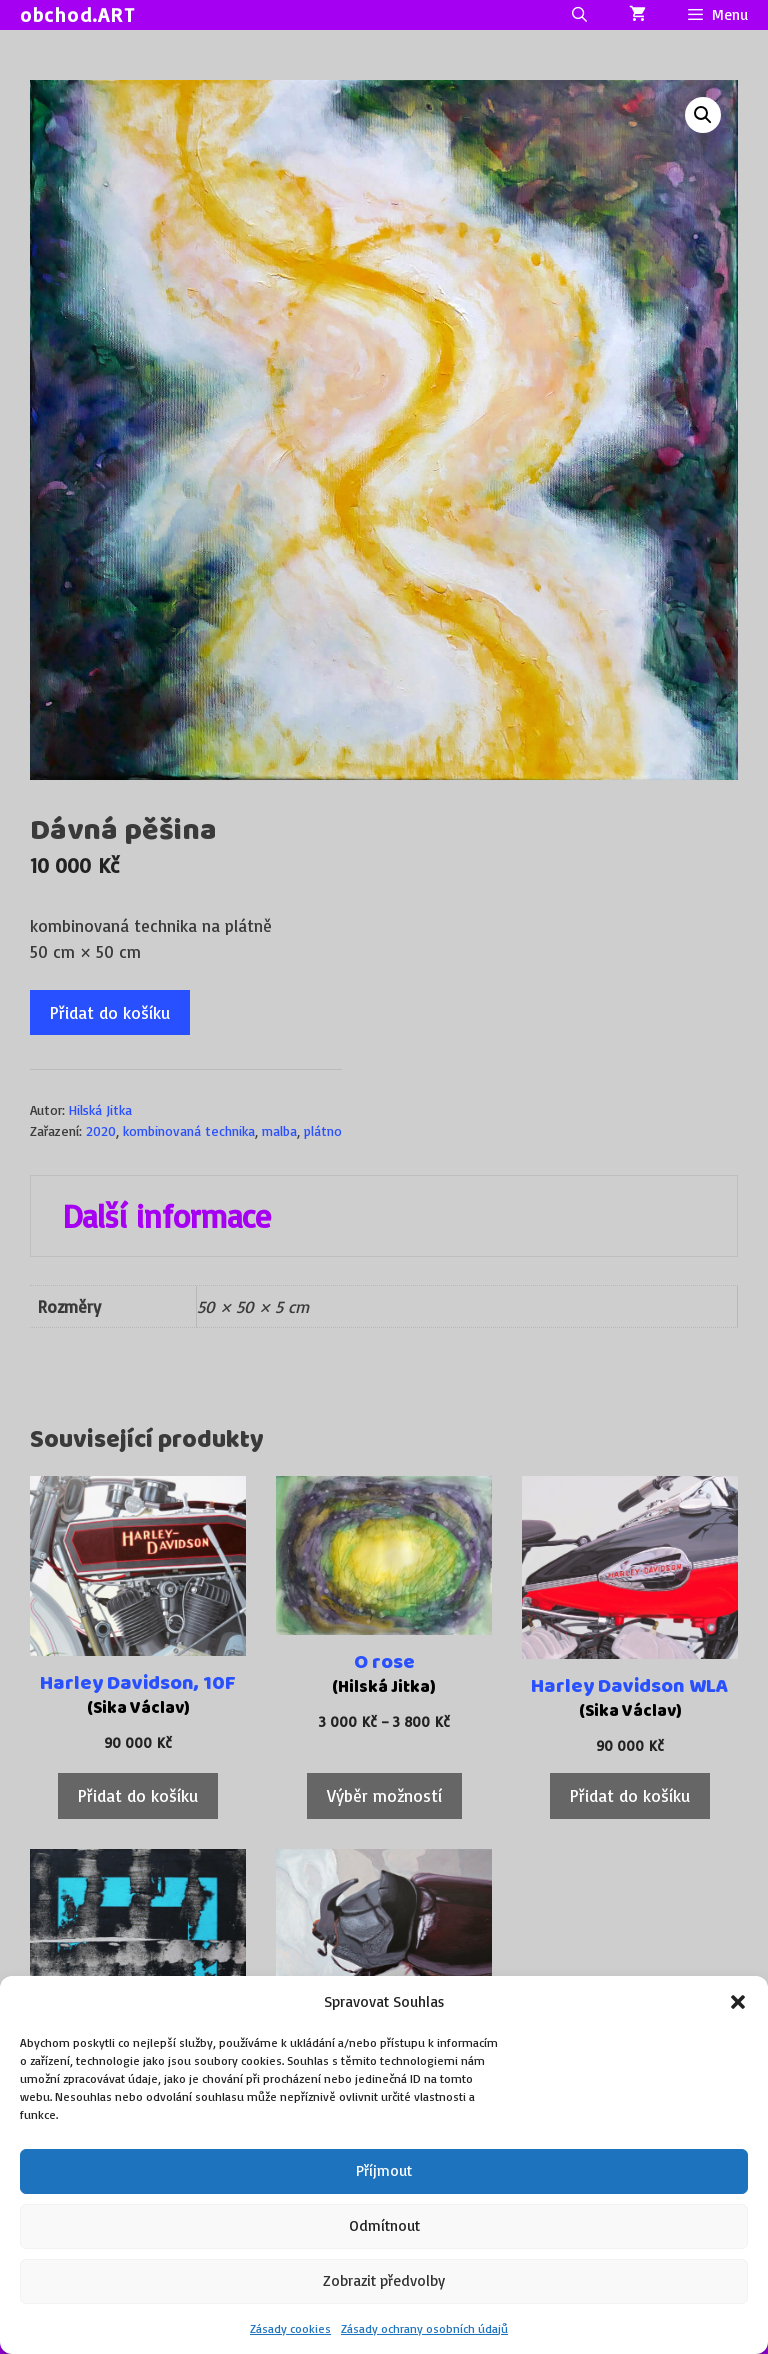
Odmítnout (384, 2225)
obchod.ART (77, 14)
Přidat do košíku (110, 1012)
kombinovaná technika (189, 1130)
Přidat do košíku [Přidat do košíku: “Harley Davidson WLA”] (630, 1795)
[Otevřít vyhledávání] (578, 15)
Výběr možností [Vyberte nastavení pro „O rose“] (384, 1795)
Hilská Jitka (100, 1109)
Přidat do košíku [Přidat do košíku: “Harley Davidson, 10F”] (138, 1795)
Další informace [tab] (167, 1216)
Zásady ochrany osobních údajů (424, 2328)
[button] (738, 2002)
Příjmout (384, 2170)
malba (279, 1130)
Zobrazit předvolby (384, 2280)
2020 (101, 1130)
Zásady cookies (290, 2328)
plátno (323, 1130)
